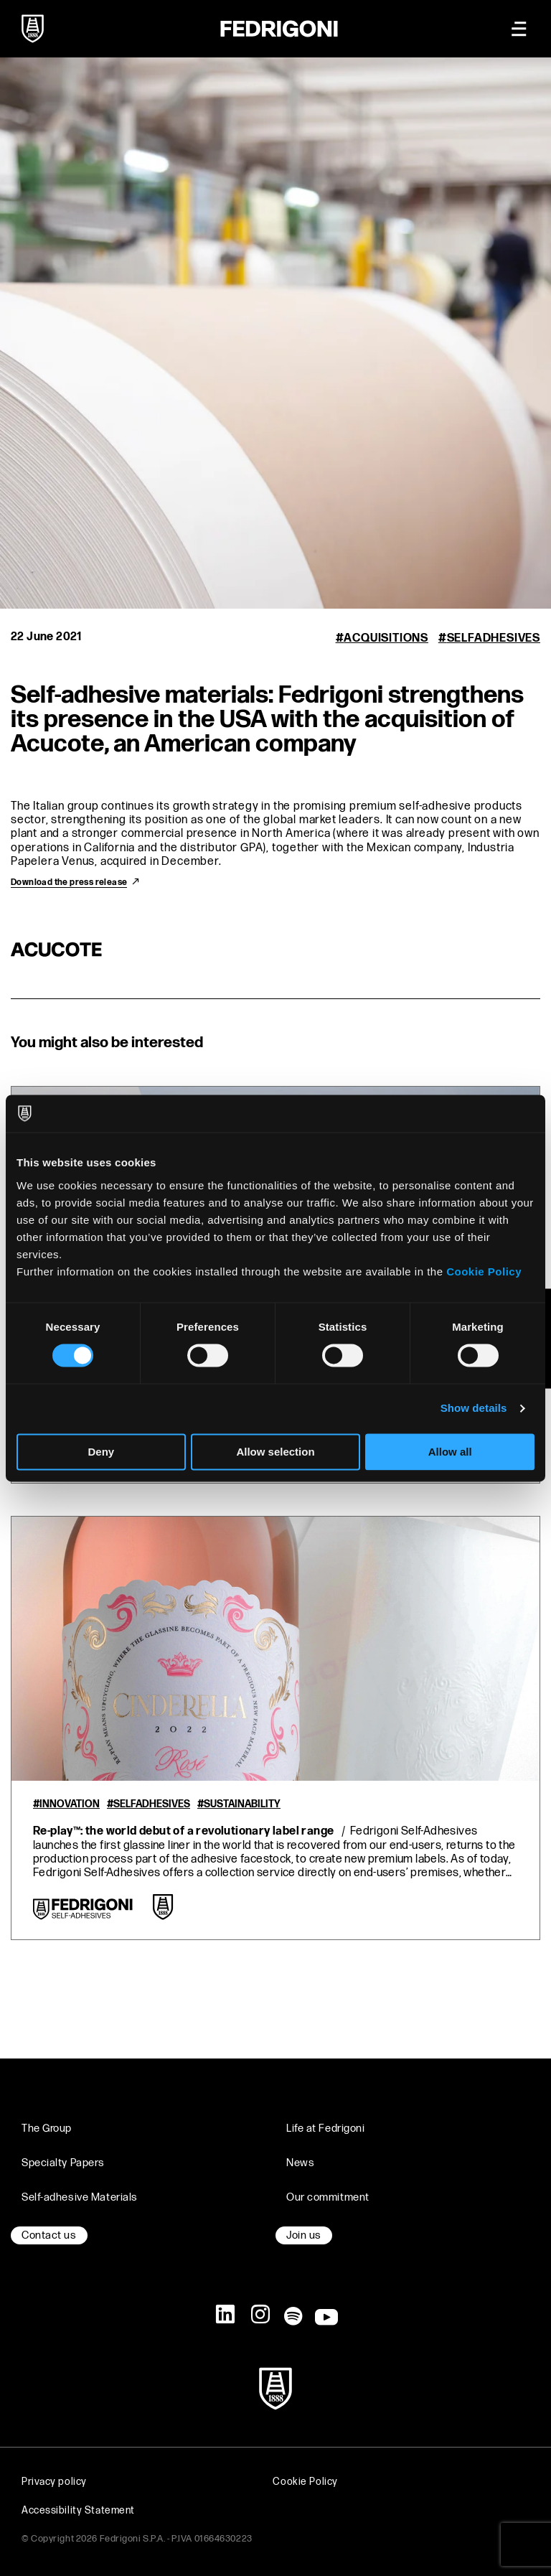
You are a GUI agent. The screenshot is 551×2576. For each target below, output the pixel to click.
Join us (303, 2235)
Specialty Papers (63, 2163)
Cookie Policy (484, 1271)
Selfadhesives (493, 638)
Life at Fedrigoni (325, 2128)
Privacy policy (54, 2482)
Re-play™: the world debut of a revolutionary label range (183, 1831)
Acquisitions (386, 638)
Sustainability (242, 1804)
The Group (47, 2128)
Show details (474, 1408)
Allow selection (275, 1452)
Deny (101, 1452)
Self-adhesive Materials (80, 2197)
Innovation (69, 1804)
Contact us (49, 2235)
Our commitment (327, 2197)
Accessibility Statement (78, 2510)
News (300, 2163)
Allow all (450, 1452)
